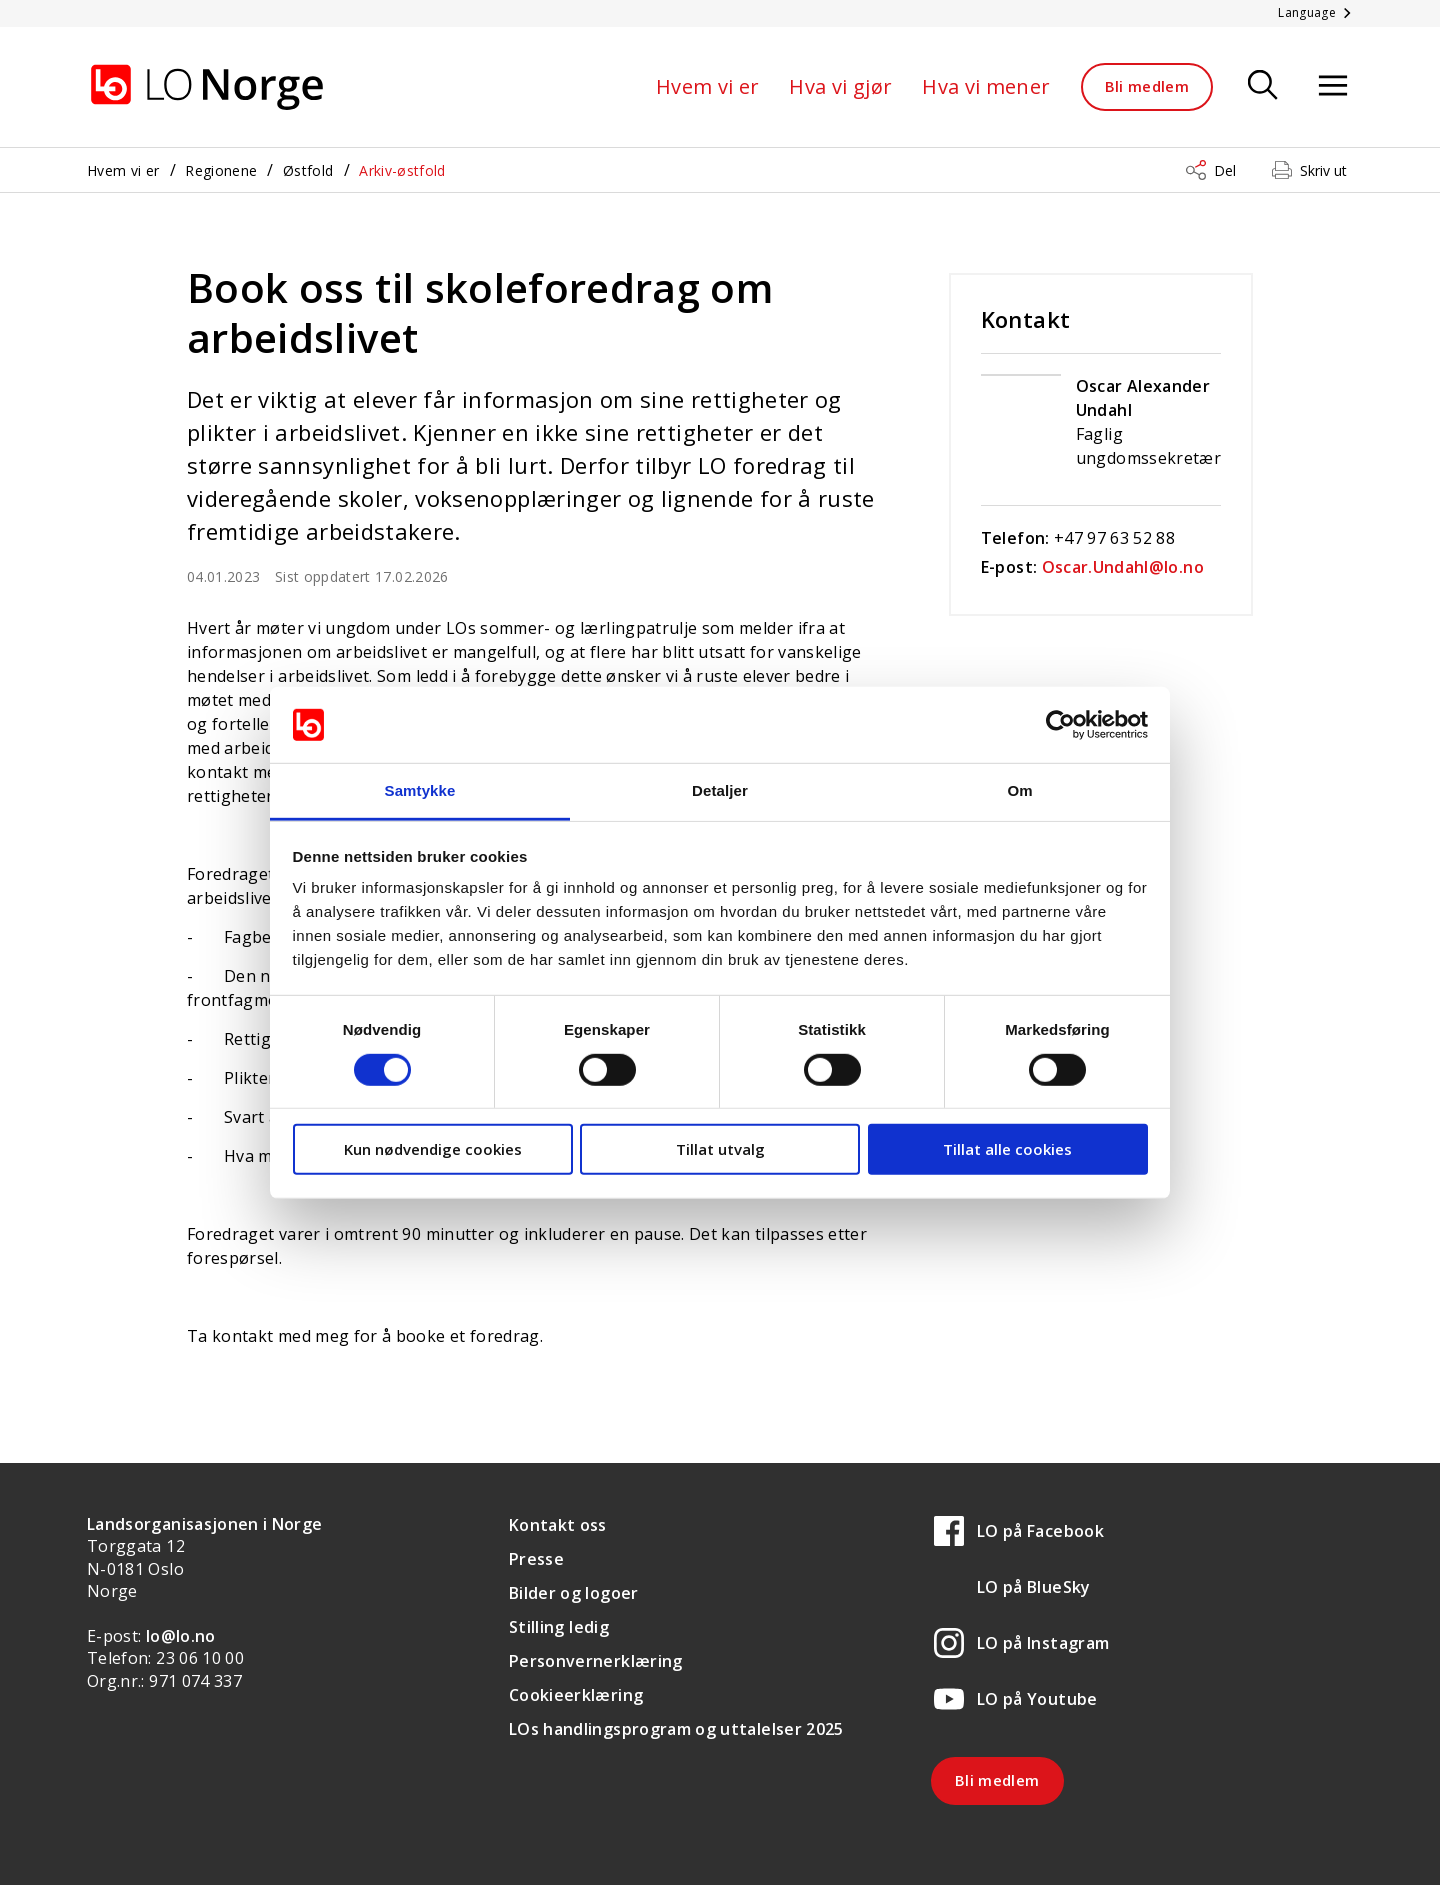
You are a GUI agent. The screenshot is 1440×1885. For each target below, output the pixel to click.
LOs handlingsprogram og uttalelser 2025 (676, 1729)
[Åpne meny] (1333, 86)
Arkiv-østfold (402, 170)
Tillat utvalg (720, 1149)
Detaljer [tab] (720, 790)
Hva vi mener (986, 86)
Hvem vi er (708, 86)
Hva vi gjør (840, 86)
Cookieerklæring (576, 1695)
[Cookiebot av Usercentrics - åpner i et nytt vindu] (1060, 725)
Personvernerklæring (596, 1661)
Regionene (221, 170)
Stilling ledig (559, 1627)
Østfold (308, 170)
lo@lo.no (181, 1636)
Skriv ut (1323, 170)
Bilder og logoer (574, 1593)
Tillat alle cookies (1007, 1149)
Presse (536, 1559)
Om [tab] (1019, 790)
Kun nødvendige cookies (433, 1149)
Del (1225, 170)
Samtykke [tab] (420, 790)
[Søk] (1263, 86)
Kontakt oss (558, 1525)
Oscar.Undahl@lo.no (1123, 567)
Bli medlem (1147, 86)
